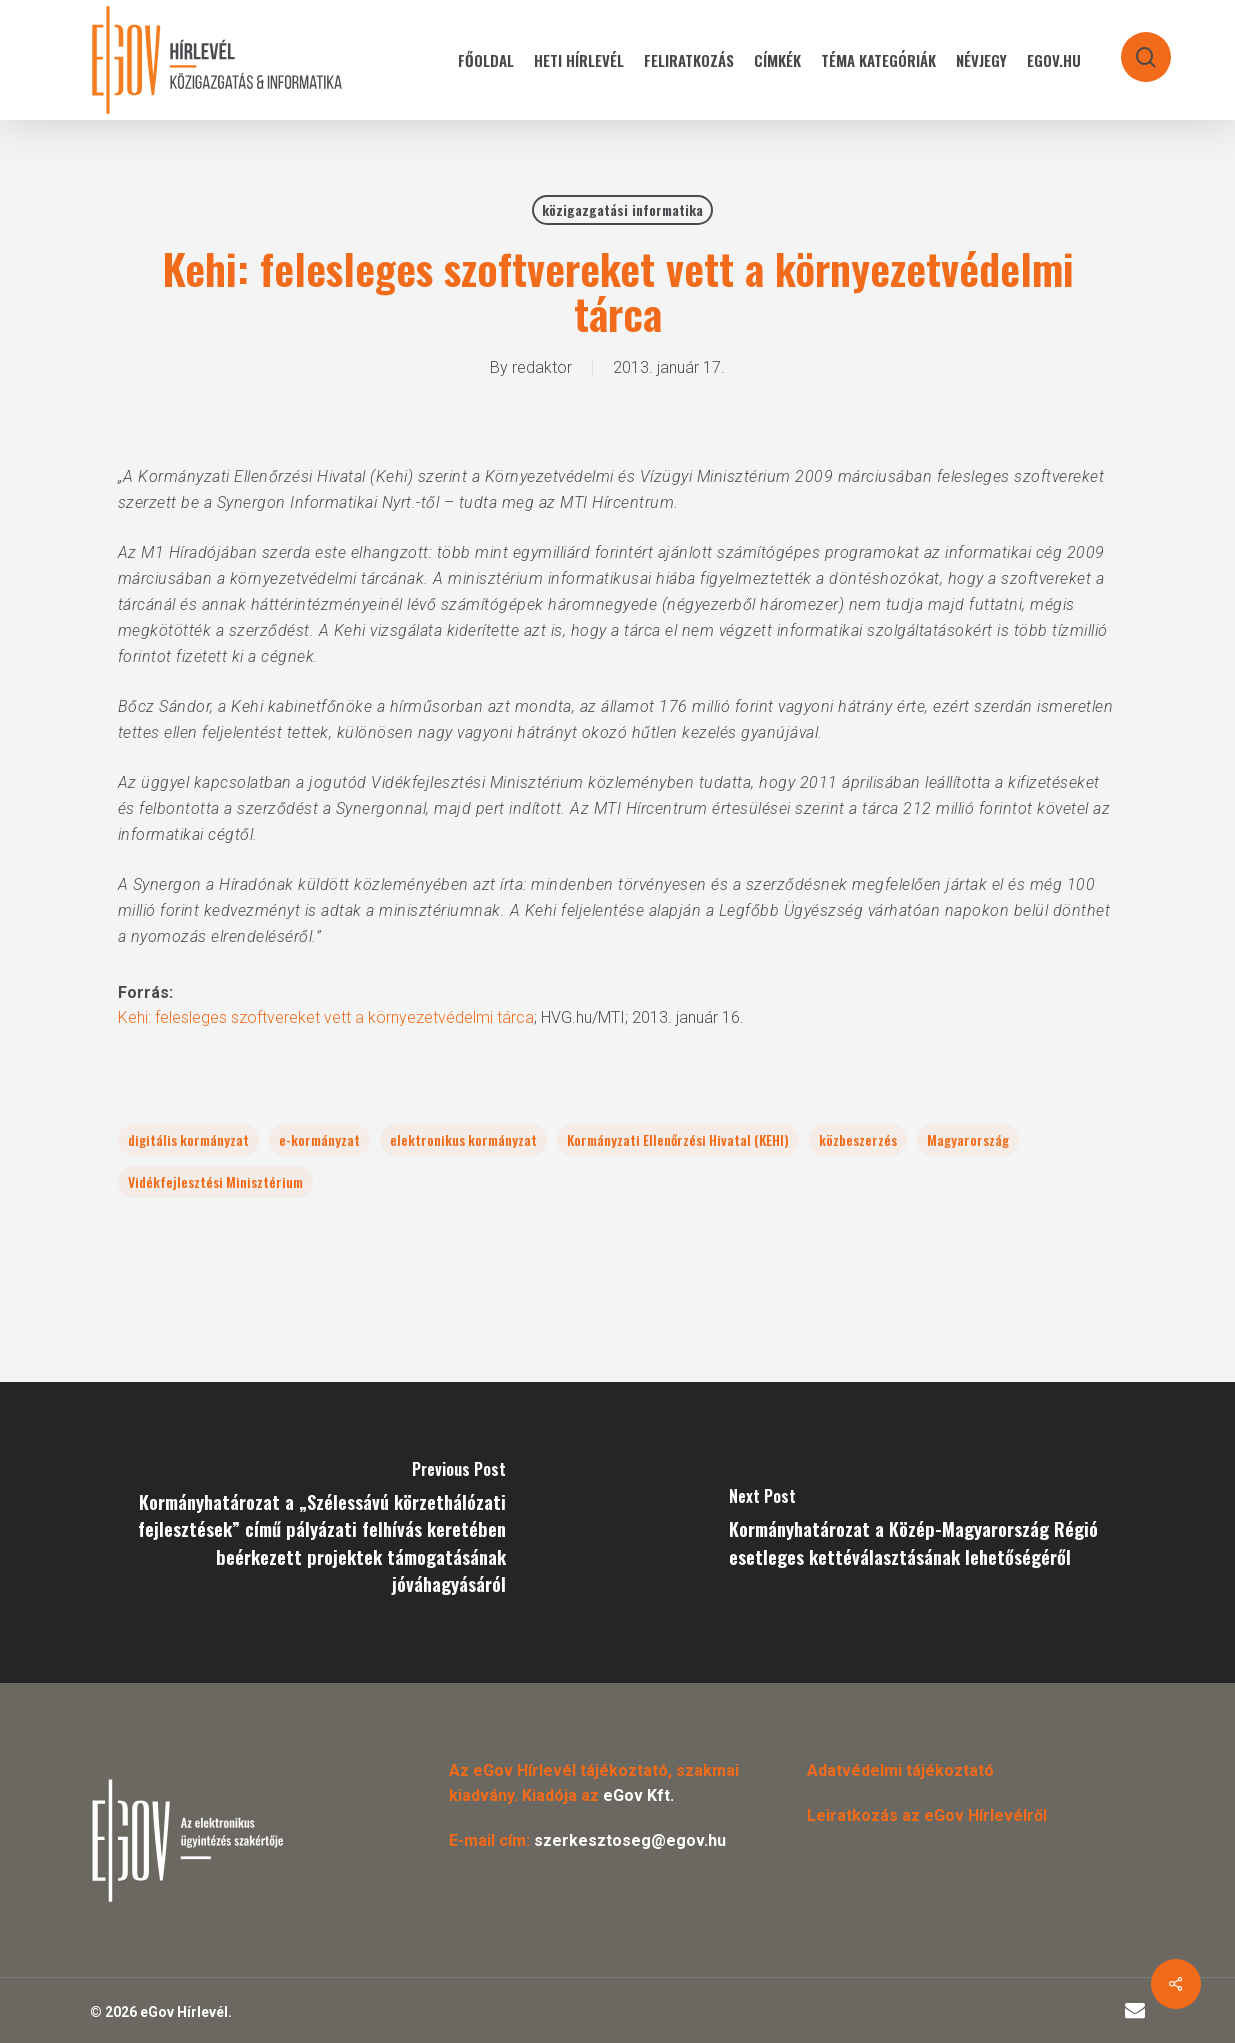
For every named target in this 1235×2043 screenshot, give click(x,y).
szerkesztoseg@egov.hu (630, 1840)
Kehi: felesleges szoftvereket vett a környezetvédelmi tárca (326, 1017)
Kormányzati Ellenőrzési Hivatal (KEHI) (678, 1139)
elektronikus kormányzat (463, 1139)
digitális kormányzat (188, 1139)
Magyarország (968, 1139)
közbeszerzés (858, 1139)
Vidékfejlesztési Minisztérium (215, 1181)
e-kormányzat (319, 1139)
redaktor (542, 367)
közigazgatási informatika (622, 209)
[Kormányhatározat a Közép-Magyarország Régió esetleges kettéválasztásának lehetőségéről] (927, 1532)
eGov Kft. (638, 1795)
